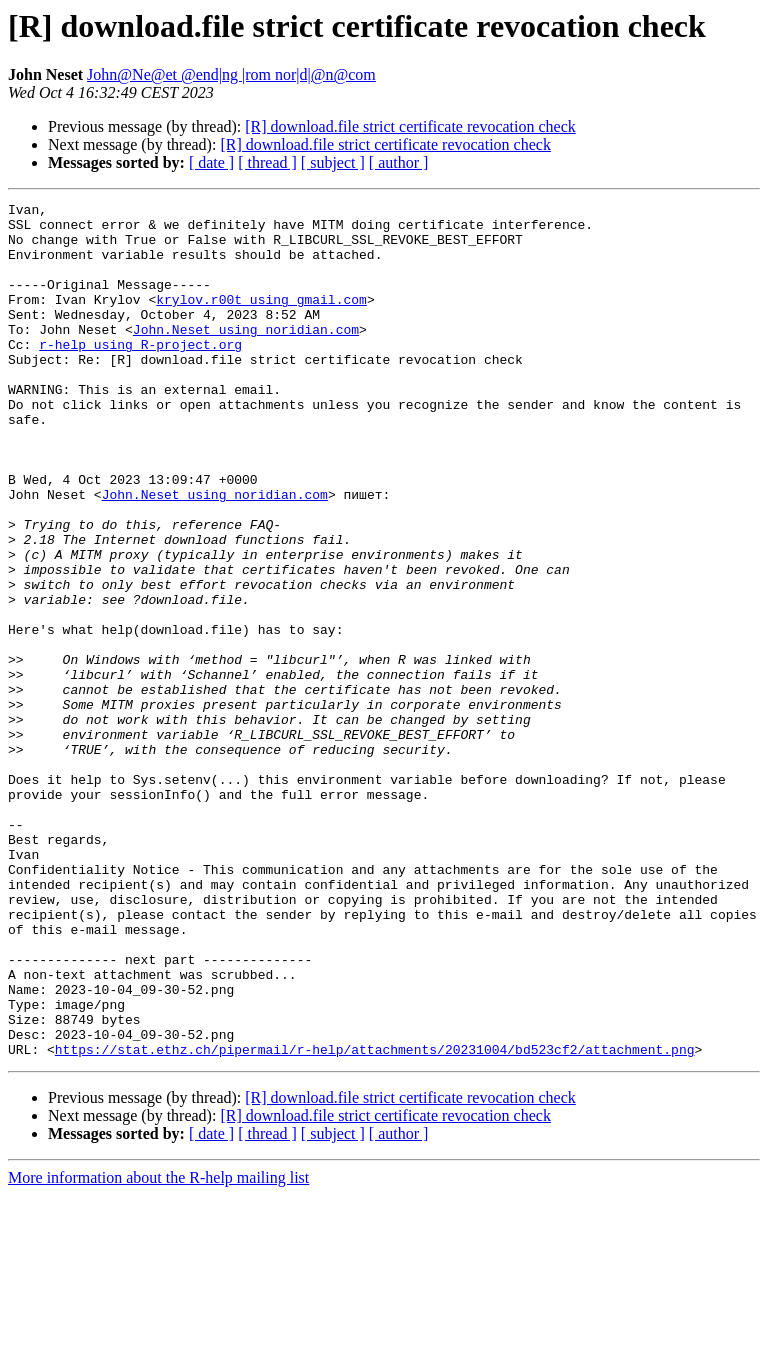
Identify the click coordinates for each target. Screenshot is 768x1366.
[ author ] (399, 162)
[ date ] (211, 162)
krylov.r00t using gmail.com (261, 320)
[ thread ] (267, 162)
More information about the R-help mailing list (158, 1348)
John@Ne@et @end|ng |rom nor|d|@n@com (231, 74)
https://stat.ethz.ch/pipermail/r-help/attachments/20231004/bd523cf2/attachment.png (375, 1220)
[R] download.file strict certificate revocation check (410, 126)
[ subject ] (333, 162)
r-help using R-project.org (140, 374)
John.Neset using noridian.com (246, 356)
